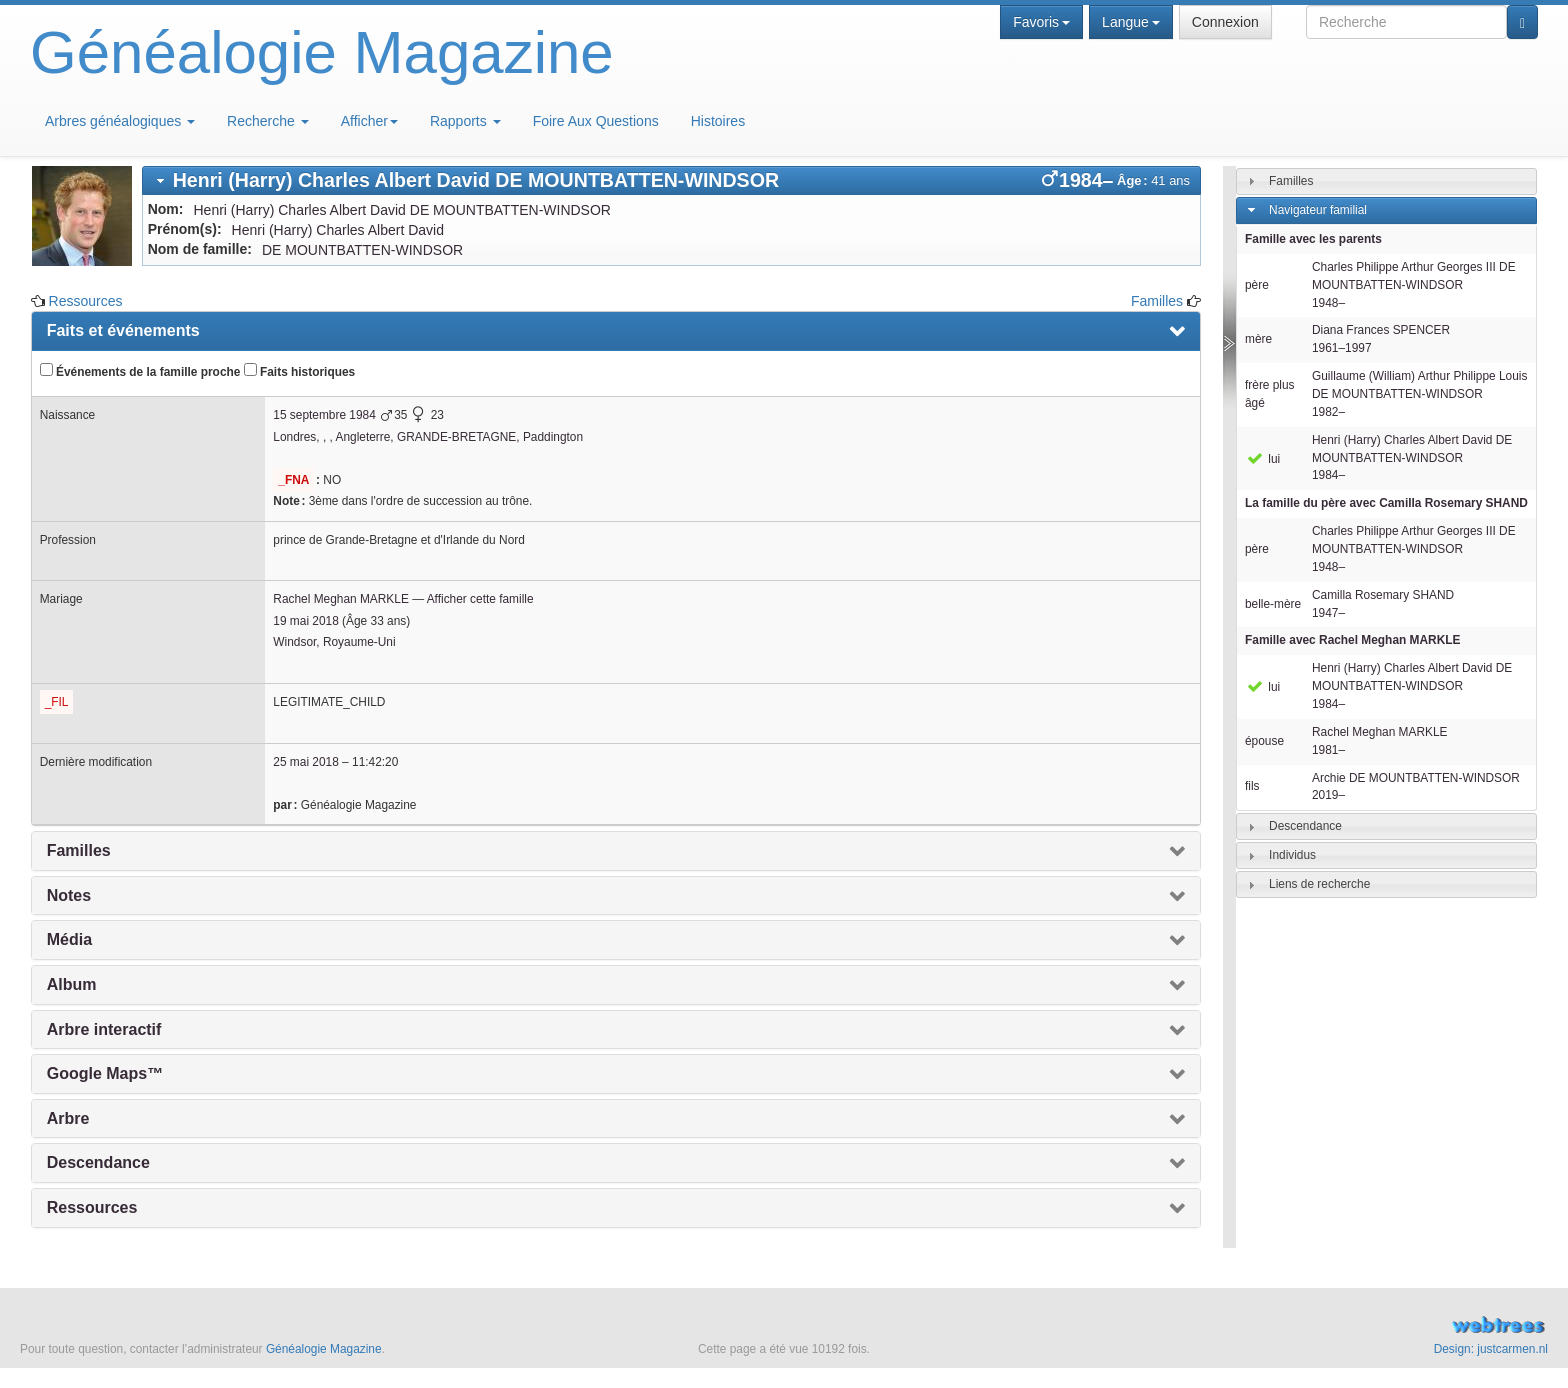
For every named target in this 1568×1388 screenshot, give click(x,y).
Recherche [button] (268, 121)
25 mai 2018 (305, 762)
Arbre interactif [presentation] (104, 1029)
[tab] (671, 180)
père (1257, 285)
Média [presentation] (69, 939)
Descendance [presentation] (98, 1162)
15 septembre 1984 (324, 415)
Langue (1131, 22)
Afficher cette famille (480, 599)
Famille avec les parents (1313, 239)
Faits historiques (299, 371)
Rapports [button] (465, 121)
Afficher (369, 121)
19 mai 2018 (305, 621)
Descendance (1305, 826)
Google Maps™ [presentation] (105, 1073)
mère (1258, 339)
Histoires (718, 121)
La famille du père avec (1386, 503)
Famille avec (1352, 640)
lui (1262, 459)
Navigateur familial (1318, 210)
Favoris (1041, 22)
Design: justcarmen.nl (1491, 1349)
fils (1252, 786)
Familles (1157, 301)
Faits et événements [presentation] (123, 330)
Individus (1292, 855)
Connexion (1225, 22)
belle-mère (1273, 604)
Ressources (86, 301)
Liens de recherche (1319, 884)
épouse (1264, 741)
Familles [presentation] (79, 850)
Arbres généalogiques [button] (120, 121)
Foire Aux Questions (596, 121)
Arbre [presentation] (68, 1118)
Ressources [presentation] (92, 1207)
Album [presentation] (72, 984)
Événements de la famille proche (140, 371)
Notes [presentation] (69, 895)
